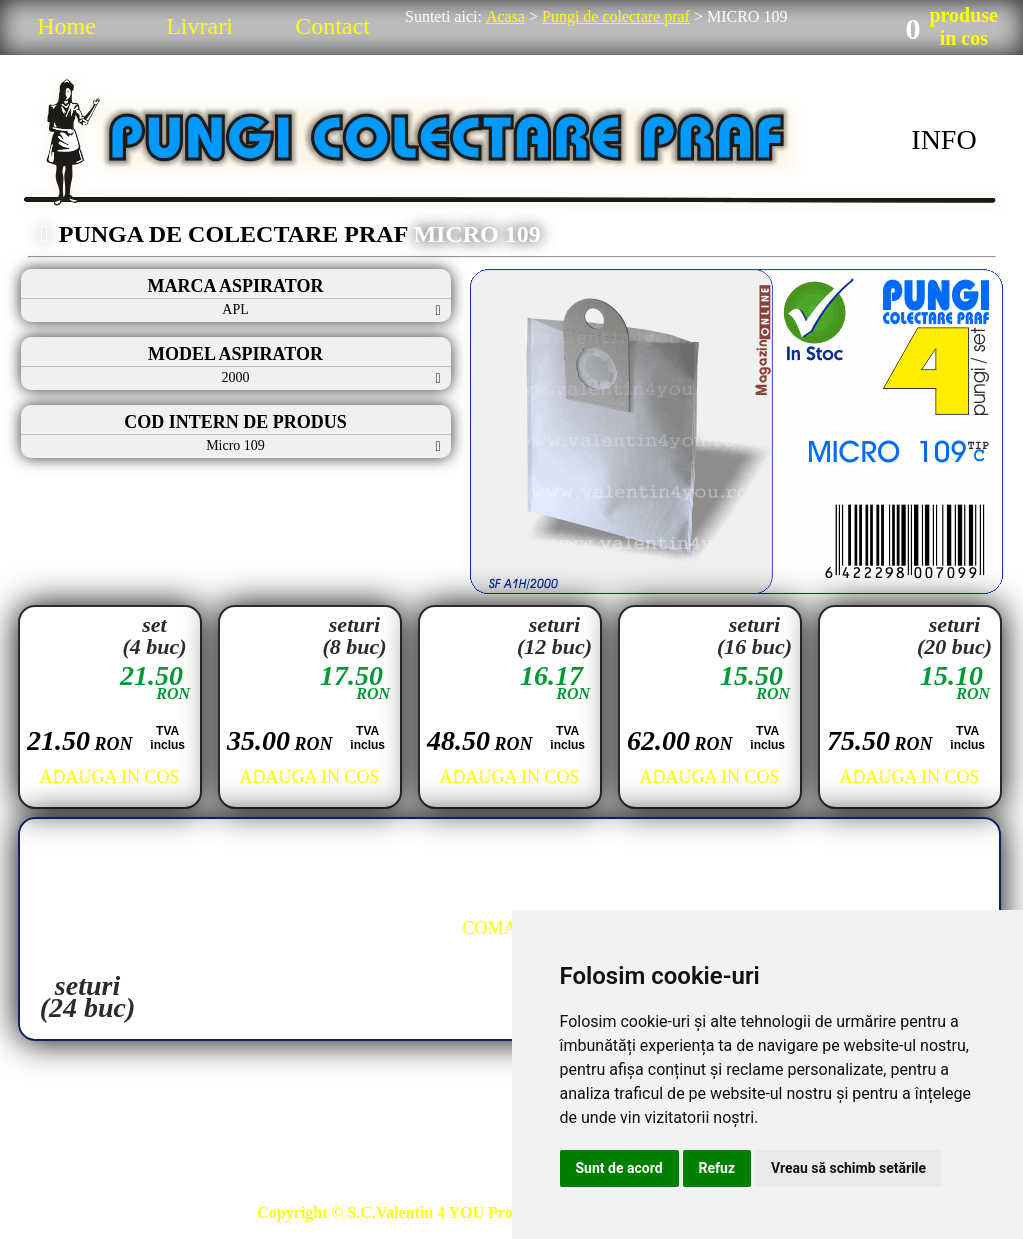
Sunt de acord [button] (619, 1168)
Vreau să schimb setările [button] (848, 1168)
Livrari (199, 26)
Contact (332, 26)
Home (66, 26)
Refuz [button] (717, 1168)
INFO (943, 139)
